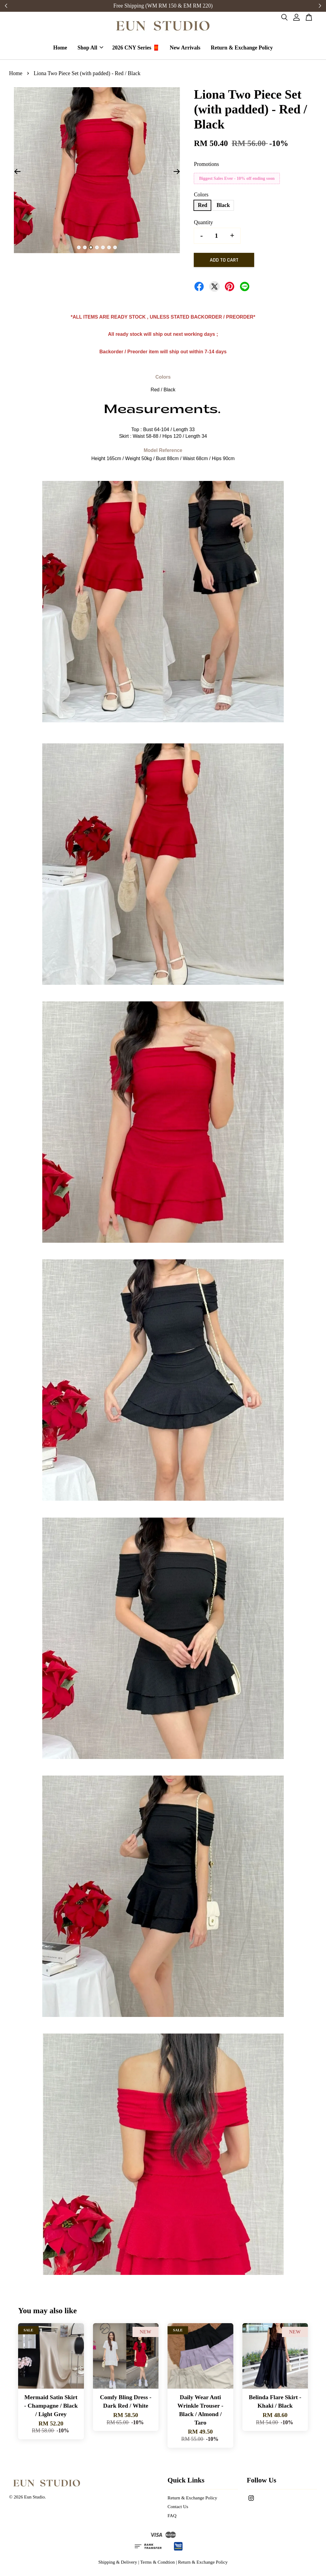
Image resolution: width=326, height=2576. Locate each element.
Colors (201, 195)
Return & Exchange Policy (242, 48)
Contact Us (178, 2507)
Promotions (206, 165)
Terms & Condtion (157, 2562)
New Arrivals (185, 48)
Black (223, 206)
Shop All (91, 48)
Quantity (203, 223)
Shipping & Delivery (117, 2562)
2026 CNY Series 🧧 (135, 48)
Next (176, 172)
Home (60, 48)
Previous (17, 172)
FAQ (172, 2516)
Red (202, 206)
